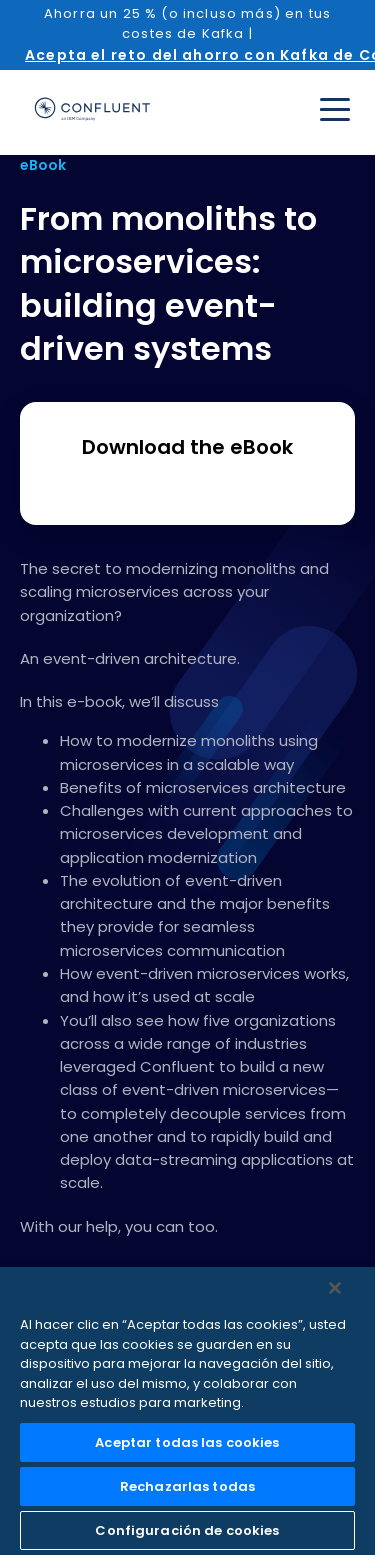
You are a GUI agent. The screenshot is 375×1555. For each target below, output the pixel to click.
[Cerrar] (335, 1288)
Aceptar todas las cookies (187, 1442)
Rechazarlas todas (187, 1486)
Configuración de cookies (187, 1530)
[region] (187, 1411)
